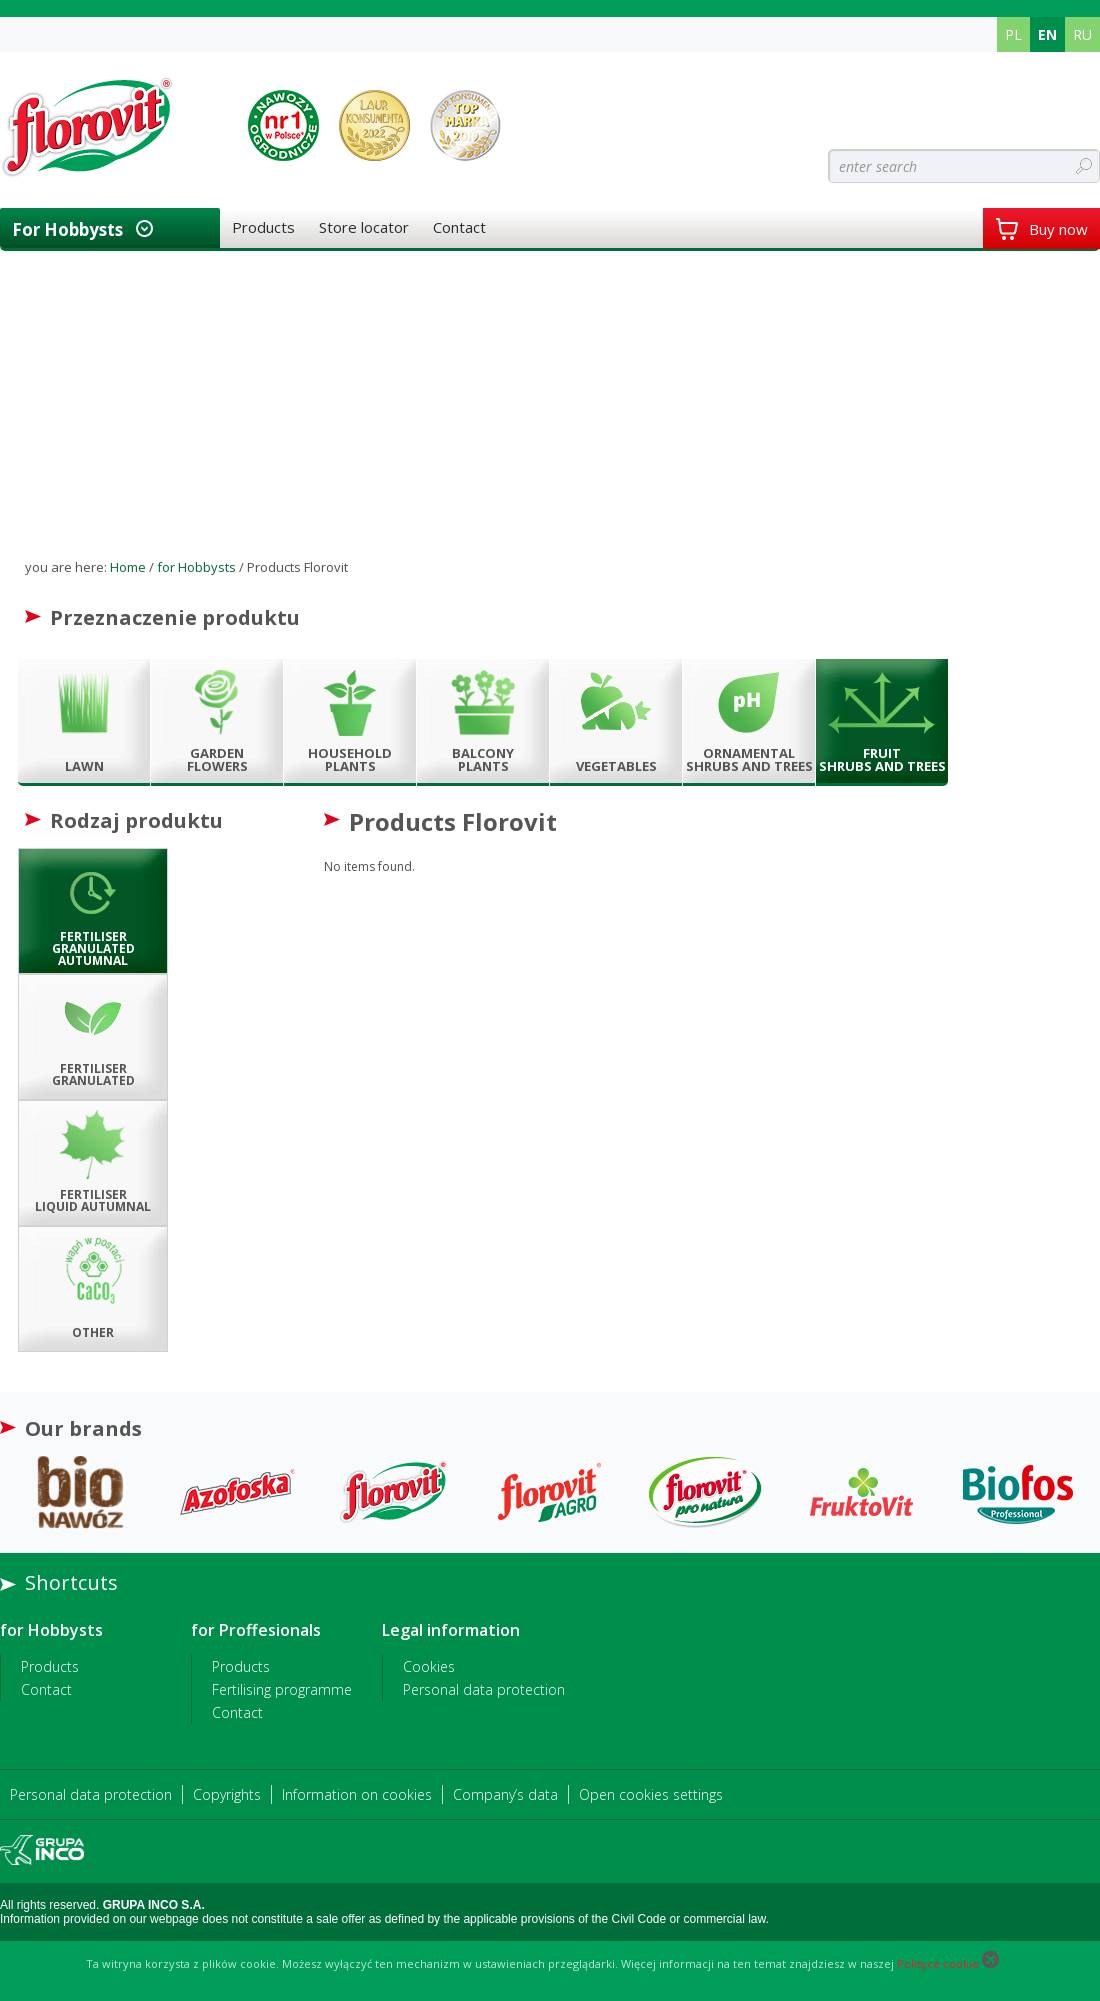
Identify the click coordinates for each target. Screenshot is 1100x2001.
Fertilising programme (282, 1689)
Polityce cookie (938, 1963)
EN (1047, 34)
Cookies (429, 1666)
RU (1082, 34)
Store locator (364, 227)
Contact (459, 227)
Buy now (1041, 229)
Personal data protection (484, 1689)
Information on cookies (357, 1794)
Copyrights (227, 1794)
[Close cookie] (990, 1963)
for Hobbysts (67, 229)
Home (128, 567)
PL (1013, 34)
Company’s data (505, 1794)
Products (263, 227)
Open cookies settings (651, 1794)
